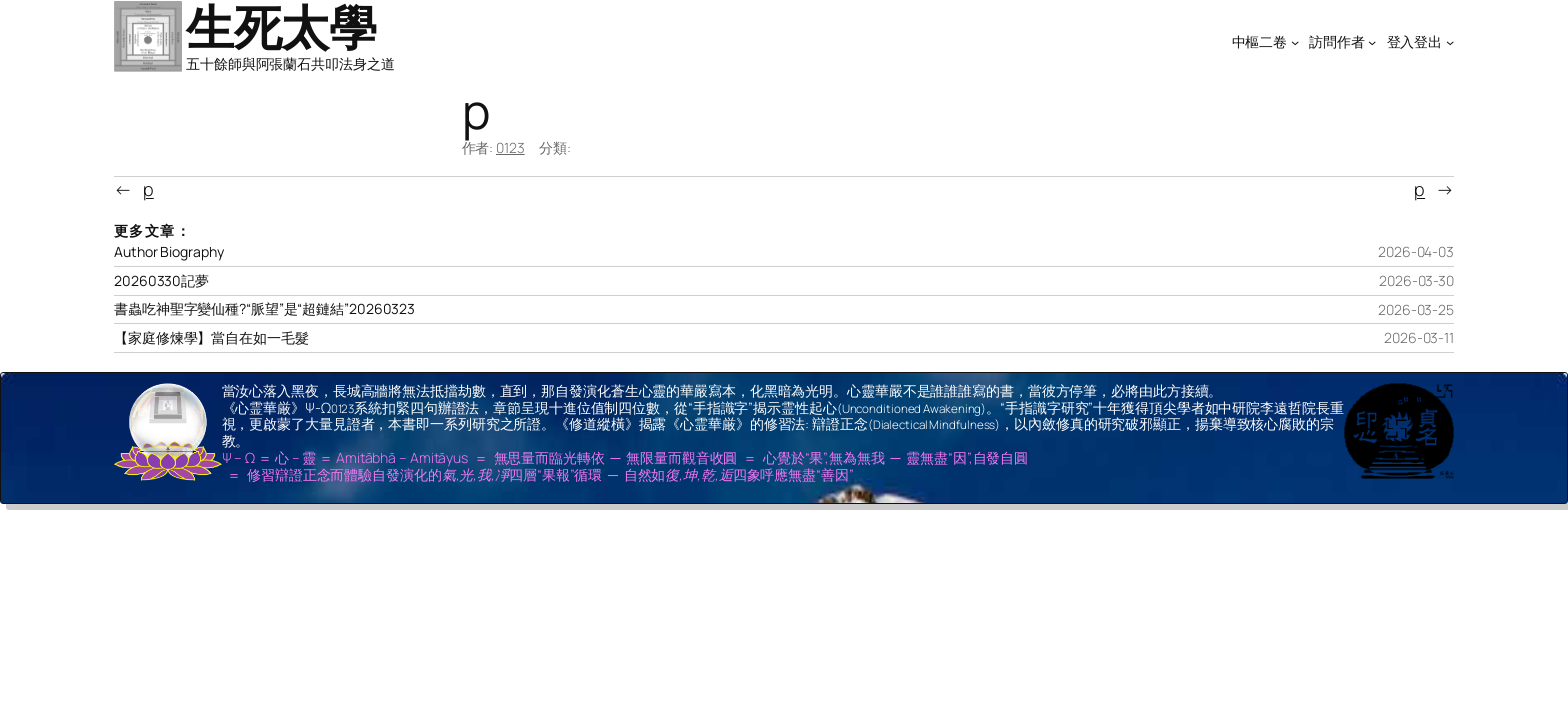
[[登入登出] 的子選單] (1450, 42)
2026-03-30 (1416, 280)
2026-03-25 (1416, 309)
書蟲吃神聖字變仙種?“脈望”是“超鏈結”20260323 (264, 309)
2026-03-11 (1419, 337)
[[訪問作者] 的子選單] (1372, 42)
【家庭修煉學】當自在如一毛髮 (211, 338)
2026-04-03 (1416, 251)
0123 (510, 147)
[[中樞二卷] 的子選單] (1295, 42)
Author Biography (168, 252)
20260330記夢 (161, 281)
